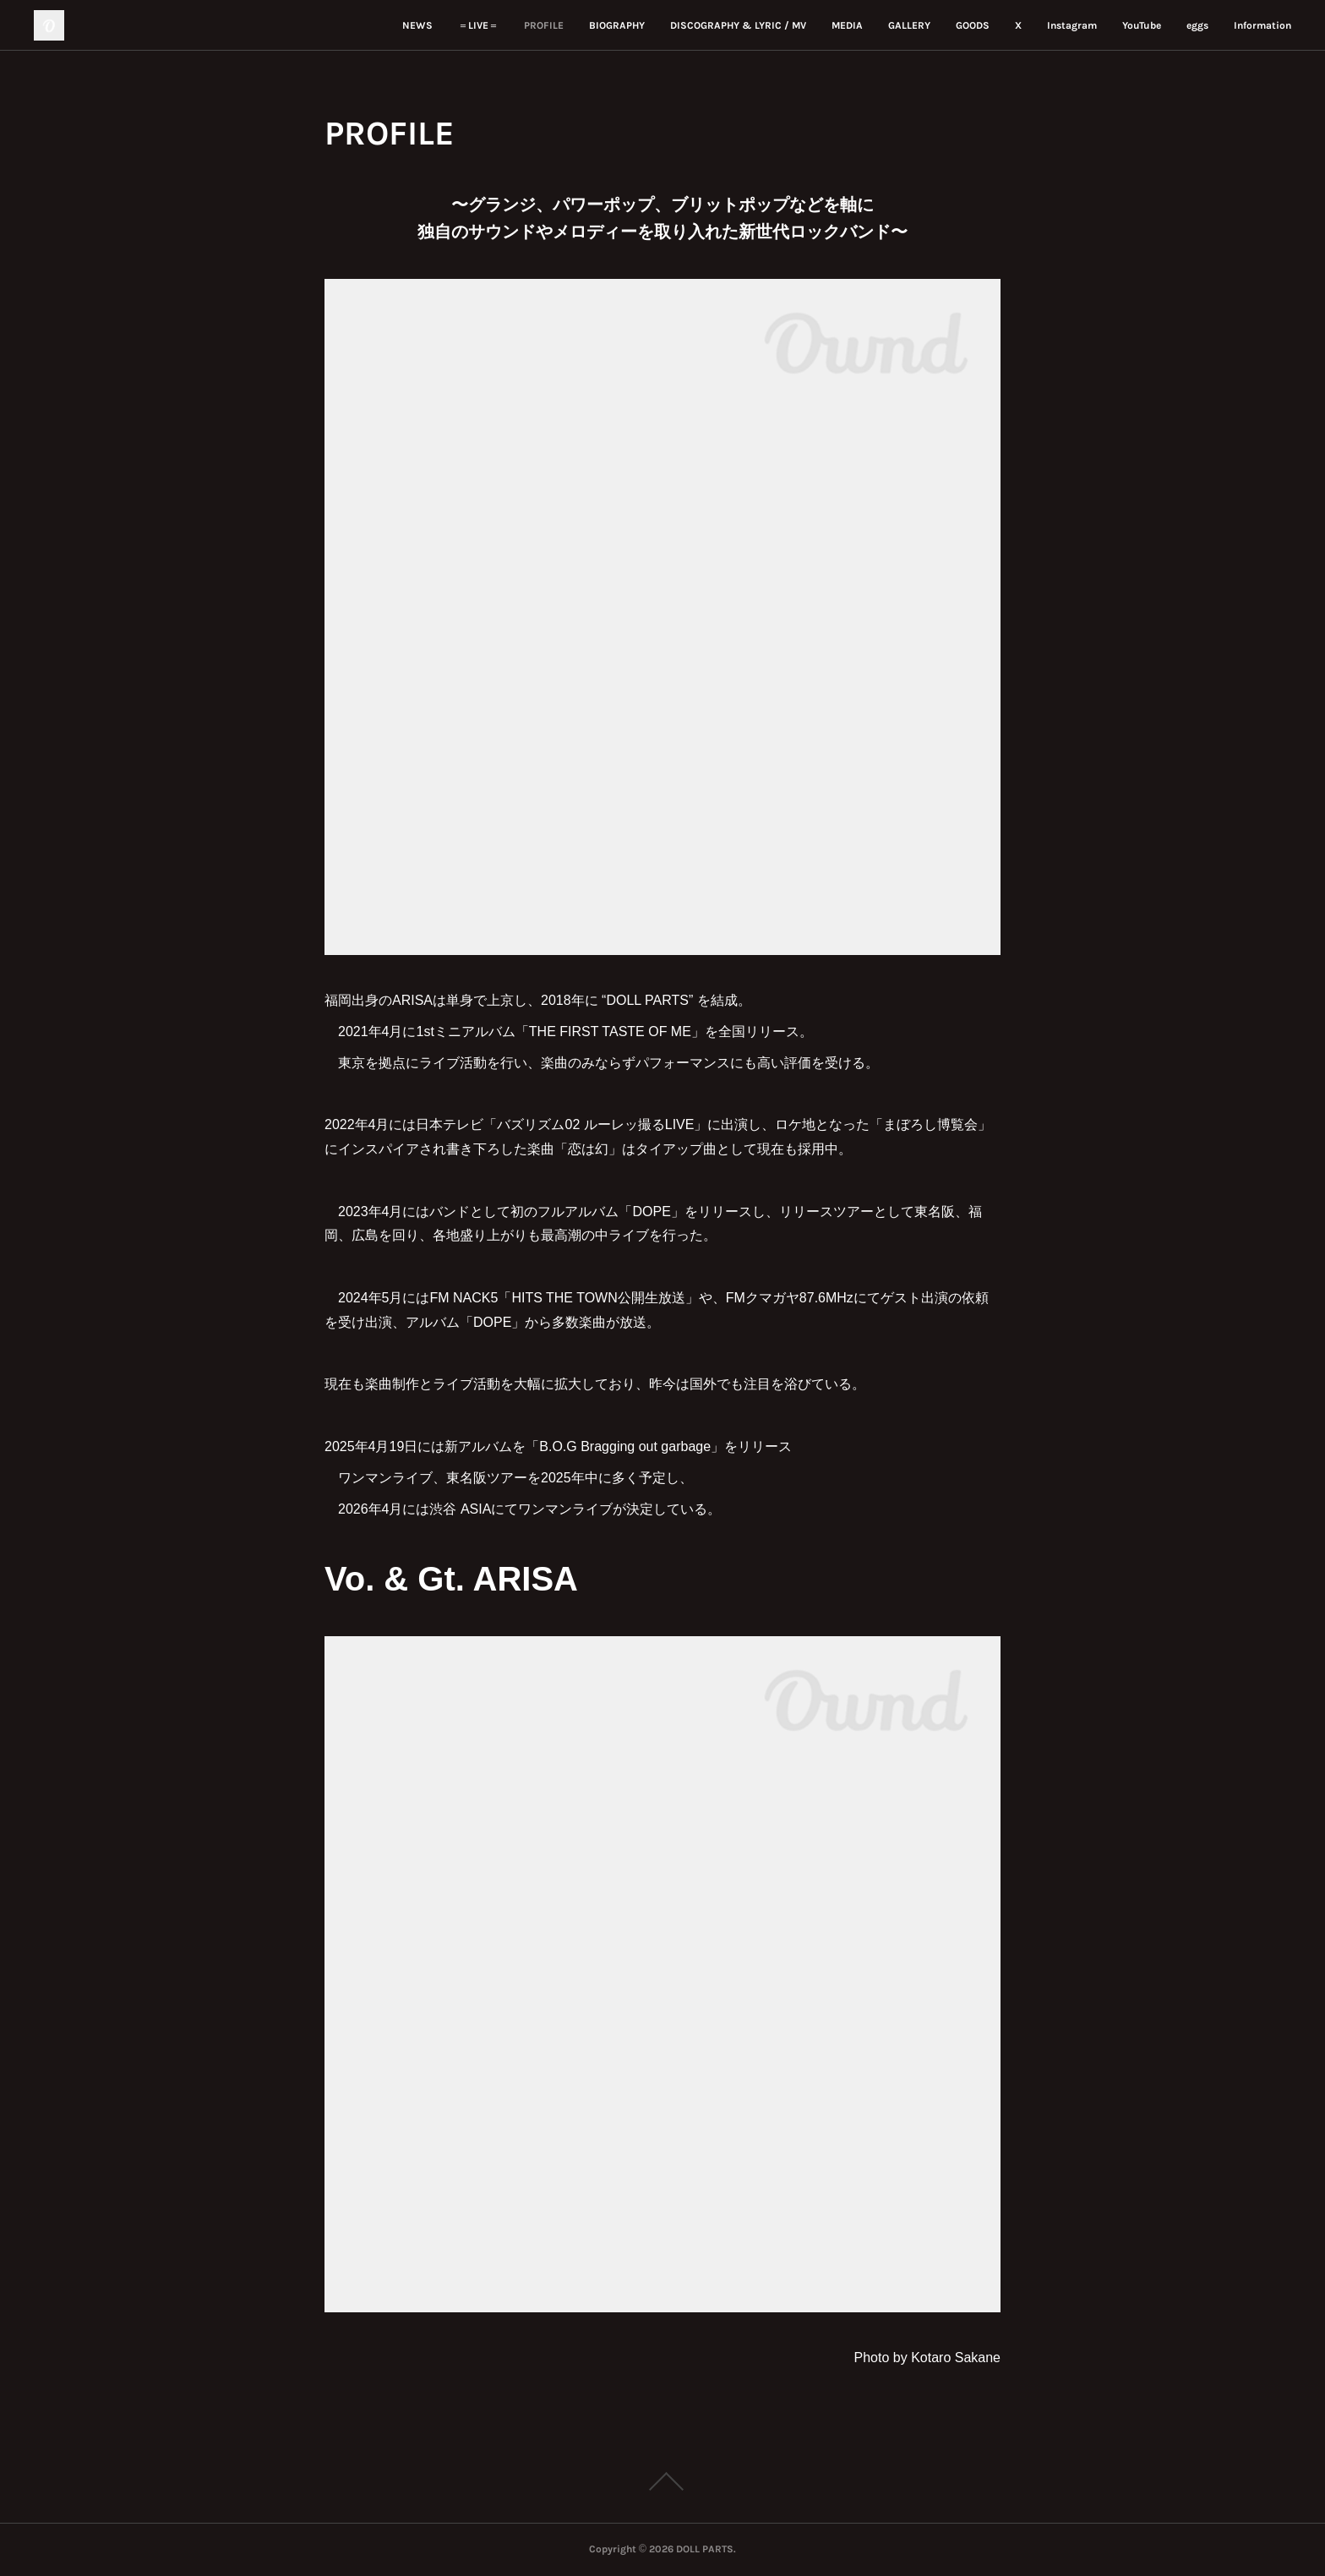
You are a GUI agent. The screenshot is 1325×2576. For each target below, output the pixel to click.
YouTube (1141, 25)
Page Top (662, 2481)
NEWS (417, 25)
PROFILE (544, 25)
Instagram (1072, 25)
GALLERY (909, 25)
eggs (1197, 25)
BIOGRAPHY (617, 25)
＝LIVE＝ (478, 25)
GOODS (973, 25)
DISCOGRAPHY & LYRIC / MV (738, 25)
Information (1262, 25)
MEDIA (847, 25)
